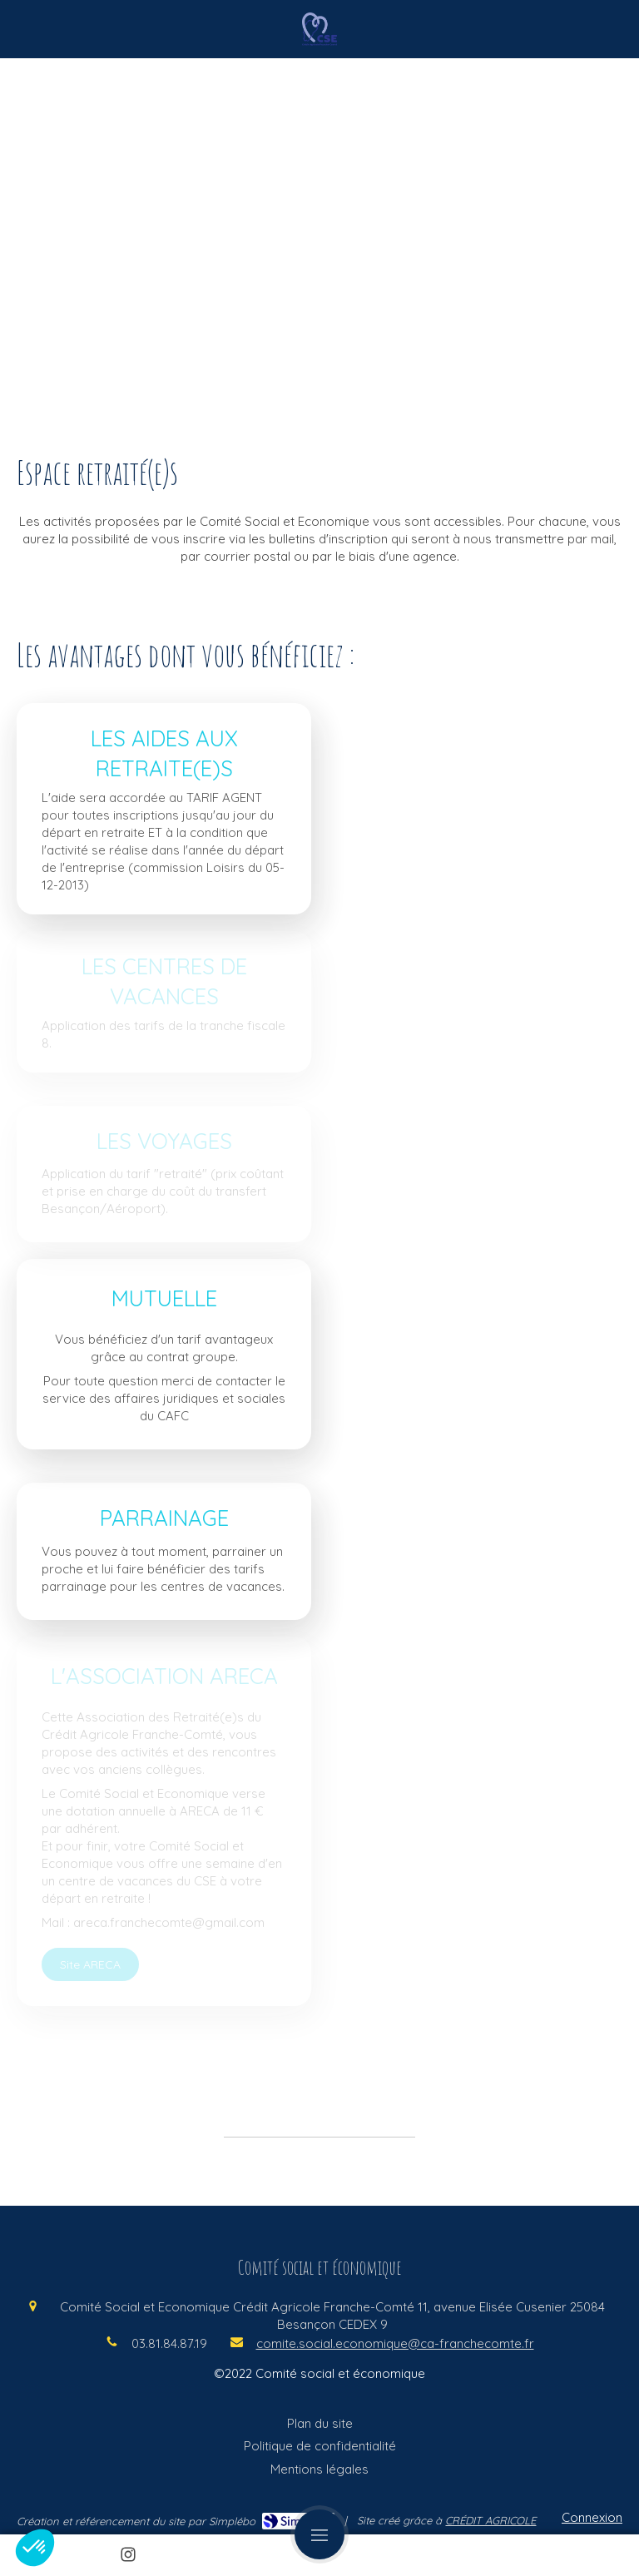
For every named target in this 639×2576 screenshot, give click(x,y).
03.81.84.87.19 (169, 2343)
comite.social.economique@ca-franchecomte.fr (395, 2343)
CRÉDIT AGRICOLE (490, 2520)
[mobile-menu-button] (319, 2534)
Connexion (592, 2517)
